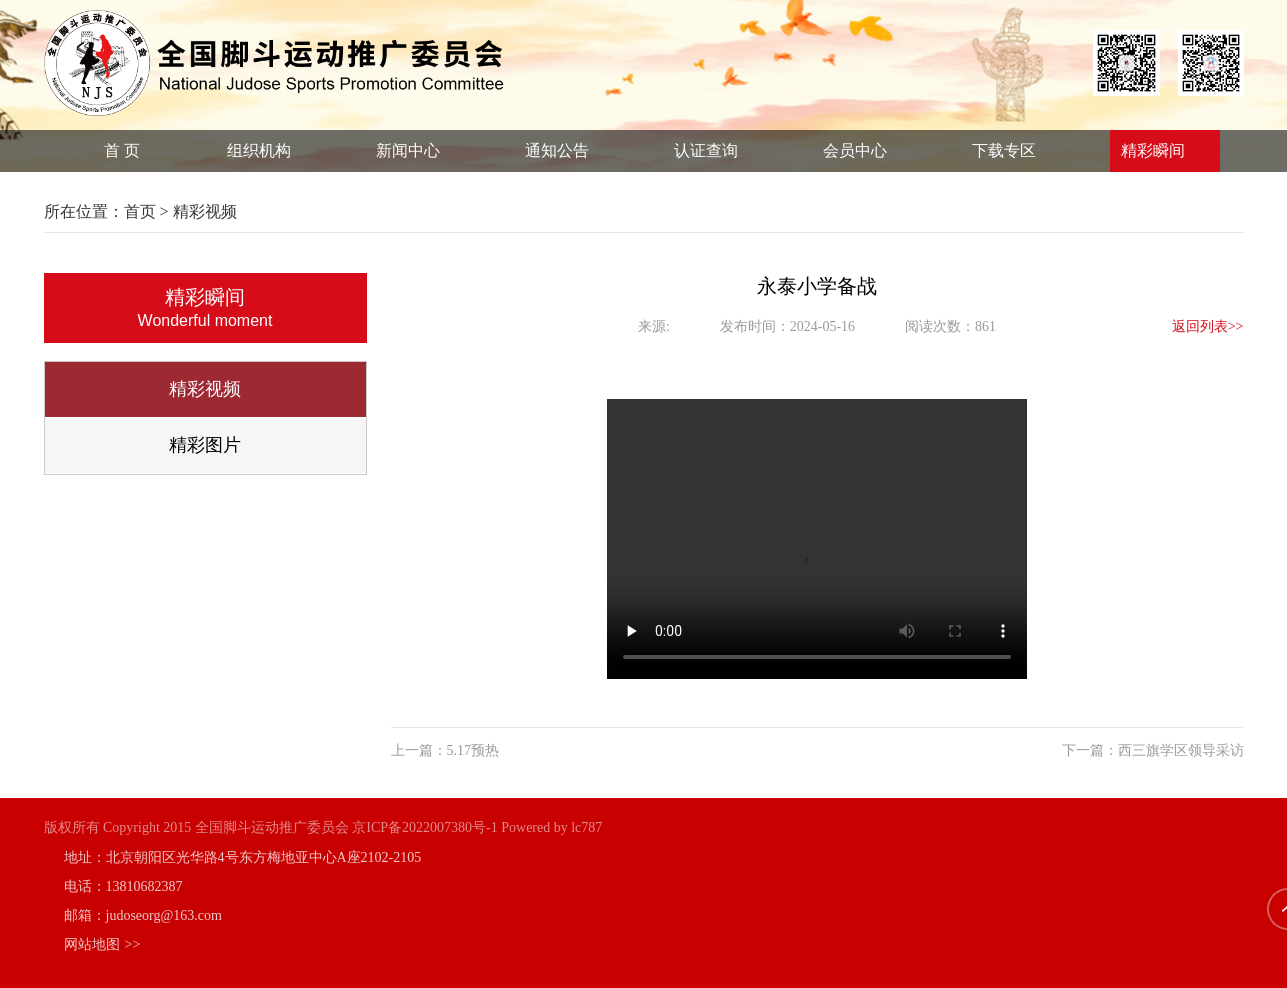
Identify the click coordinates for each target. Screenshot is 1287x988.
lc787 (586, 827)
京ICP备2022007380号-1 (424, 827)
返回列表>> (1199, 326)
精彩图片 (213, 445)
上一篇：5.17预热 (436, 750)
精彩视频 (213, 389)
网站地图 (102, 944)
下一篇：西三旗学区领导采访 (1144, 750)
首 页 (122, 150)
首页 (147, 211)
